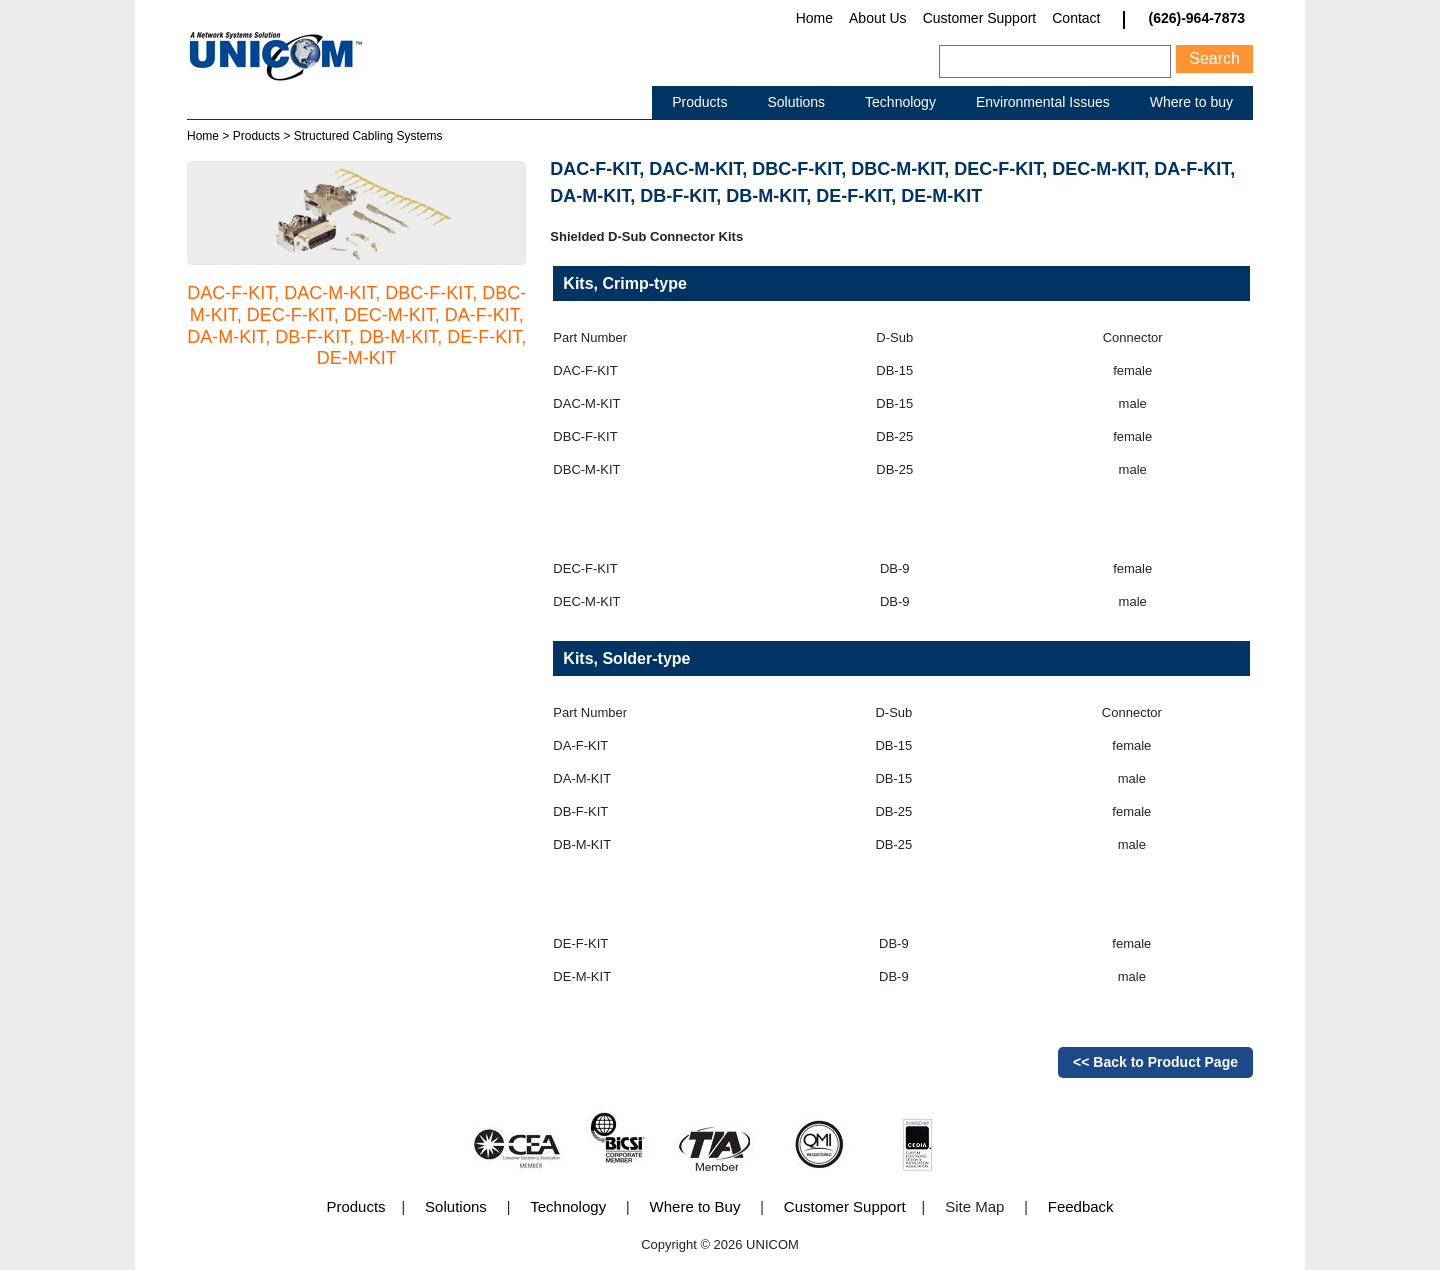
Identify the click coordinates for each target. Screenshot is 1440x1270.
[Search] (1055, 61)
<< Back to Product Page (1155, 1062)
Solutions (796, 102)
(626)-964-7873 (1196, 18)
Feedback (1081, 1206)
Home (814, 18)
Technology (900, 102)
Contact (1076, 18)
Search (1214, 58)
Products (699, 102)
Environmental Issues (1043, 102)
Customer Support (980, 18)
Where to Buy (695, 1206)
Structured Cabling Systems (368, 136)
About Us (878, 18)
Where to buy (1191, 102)
